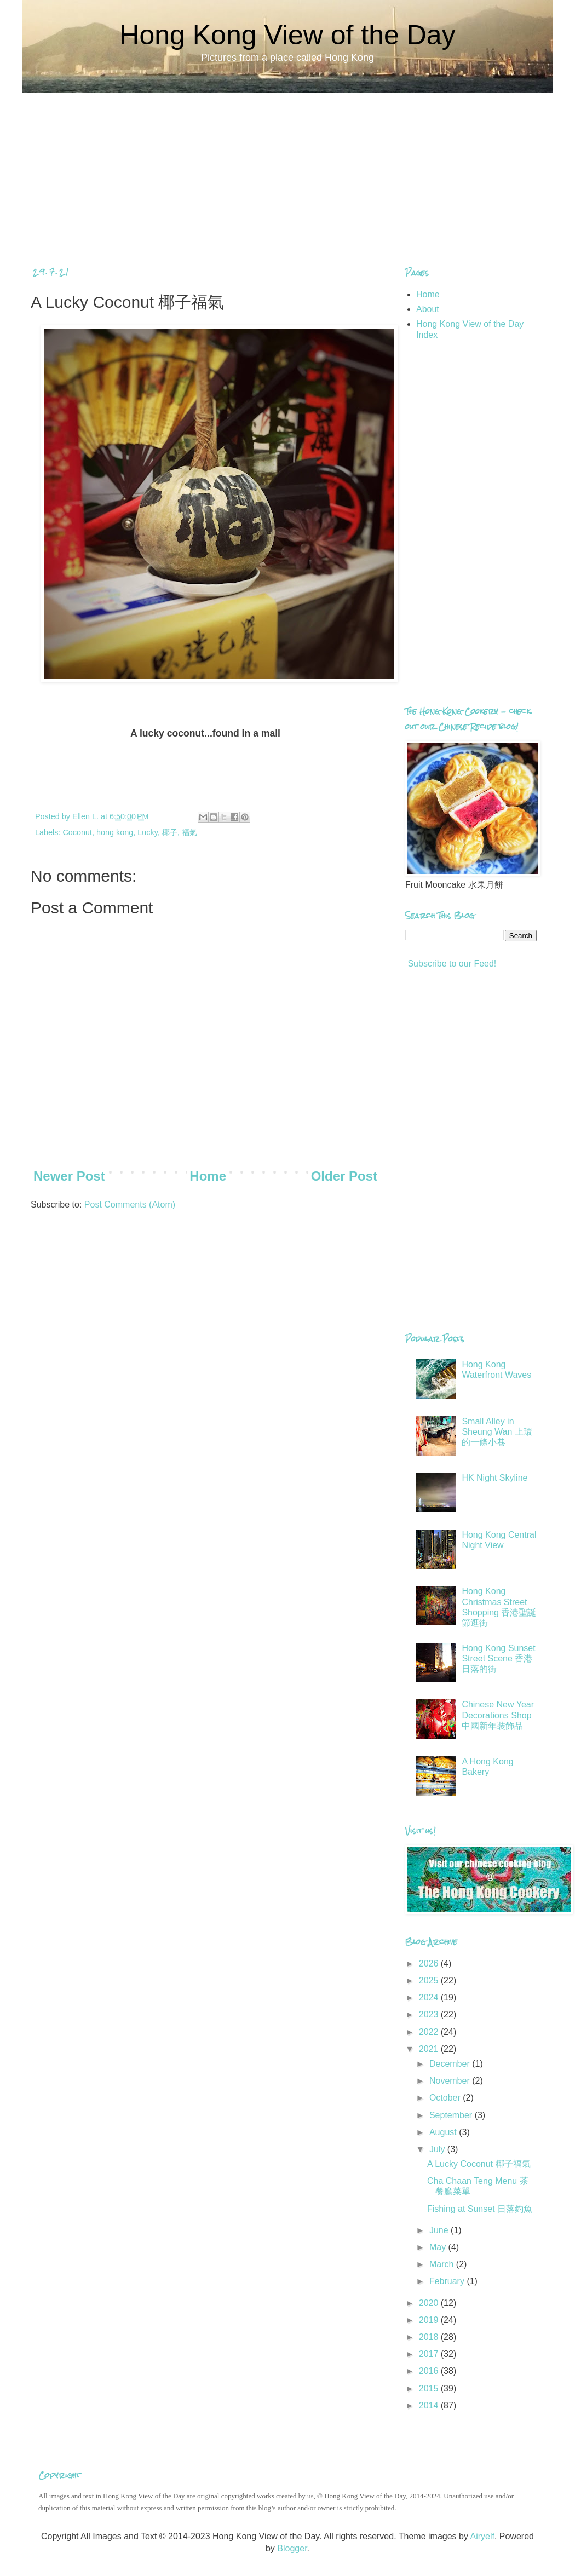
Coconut (77, 832)
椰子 (169, 832)
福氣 (189, 832)
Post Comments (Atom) (129, 1204)
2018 (430, 2337)
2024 (430, 1997)
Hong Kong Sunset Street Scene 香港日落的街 (498, 1658)
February (448, 2281)
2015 (430, 2388)
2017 (430, 2354)
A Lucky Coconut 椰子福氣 (479, 2164)
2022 (430, 2032)
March (442, 2264)
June (440, 2230)
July (438, 2149)
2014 (430, 2405)
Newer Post (69, 1176)
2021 (430, 2049)
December (450, 2063)
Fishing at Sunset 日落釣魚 (479, 2208)
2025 (430, 1980)
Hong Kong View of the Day (287, 35)
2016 (430, 2371)
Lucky (147, 832)
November (450, 2080)
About (427, 309)
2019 (430, 2320)
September (452, 2115)
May (439, 2247)
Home (207, 1176)
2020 (430, 2303)
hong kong (114, 832)
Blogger (292, 2548)
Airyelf (482, 2536)
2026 (430, 1963)
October (446, 2097)
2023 (430, 2014)
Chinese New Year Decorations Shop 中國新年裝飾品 (498, 1715)
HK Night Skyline (494, 1477)
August (444, 2132)
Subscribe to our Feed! (450, 963)
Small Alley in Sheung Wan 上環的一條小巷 (497, 1432)
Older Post (344, 1176)
